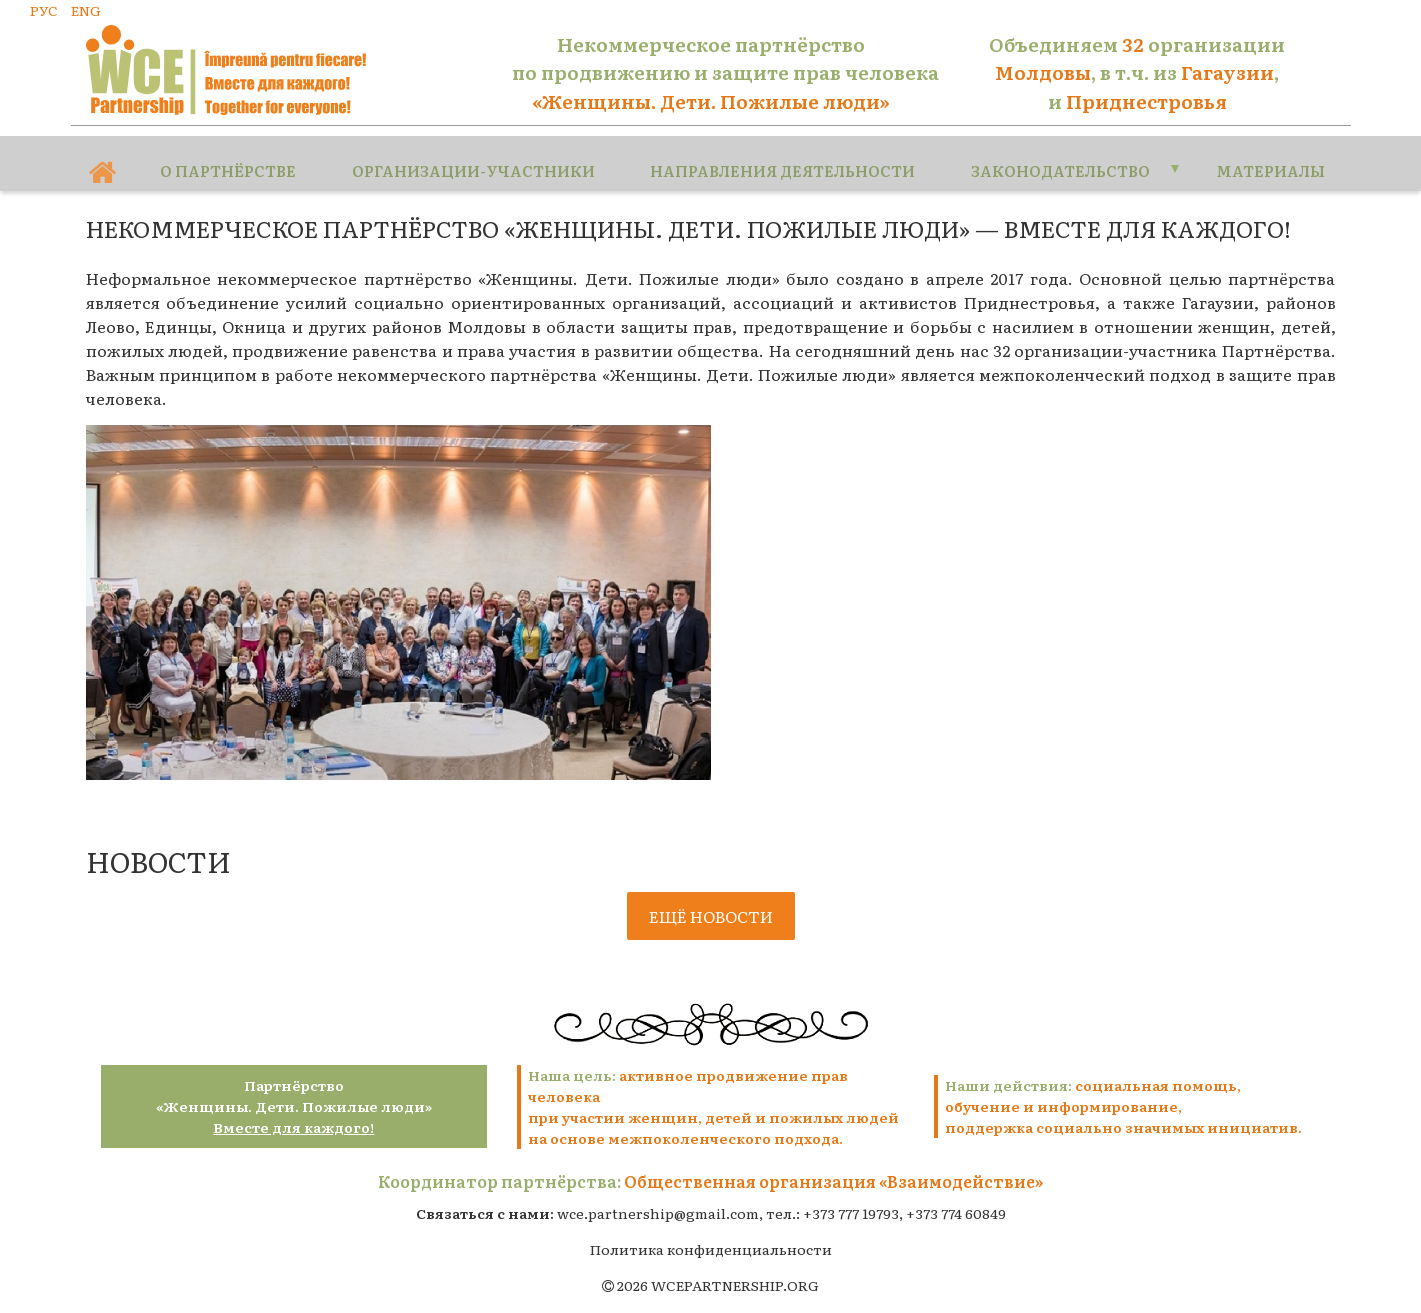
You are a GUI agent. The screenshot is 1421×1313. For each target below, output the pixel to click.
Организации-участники (470, 154)
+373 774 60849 (956, 1200)
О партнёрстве (227, 154)
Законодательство (1049, 154)
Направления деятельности (773, 154)
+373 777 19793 (851, 1200)
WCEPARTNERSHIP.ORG (735, 1272)
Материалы (1264, 154)
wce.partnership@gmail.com (658, 1200)
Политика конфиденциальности (711, 1236)
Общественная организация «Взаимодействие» (833, 1168)
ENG (86, 10)
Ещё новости (711, 903)
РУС (44, 10)
